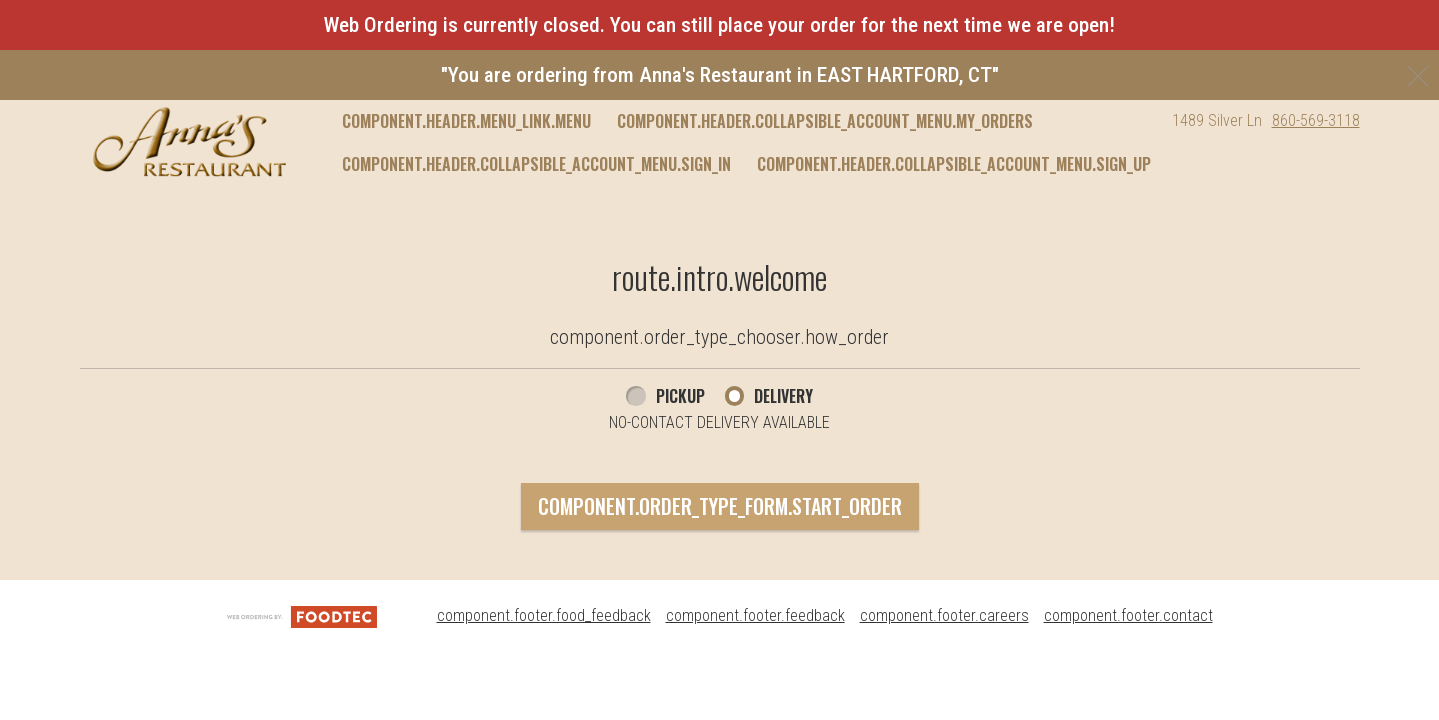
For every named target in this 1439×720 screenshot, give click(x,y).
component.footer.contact (1128, 615)
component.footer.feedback (755, 615)
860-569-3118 (1316, 120)
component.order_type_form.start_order (720, 506)
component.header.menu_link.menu (466, 121)
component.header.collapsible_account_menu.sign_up (954, 164)
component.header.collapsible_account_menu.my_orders (825, 121)
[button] (189, 142)
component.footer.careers (944, 615)
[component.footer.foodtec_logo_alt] (302, 615)
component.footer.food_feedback (544, 615)
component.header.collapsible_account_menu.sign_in (536, 164)
